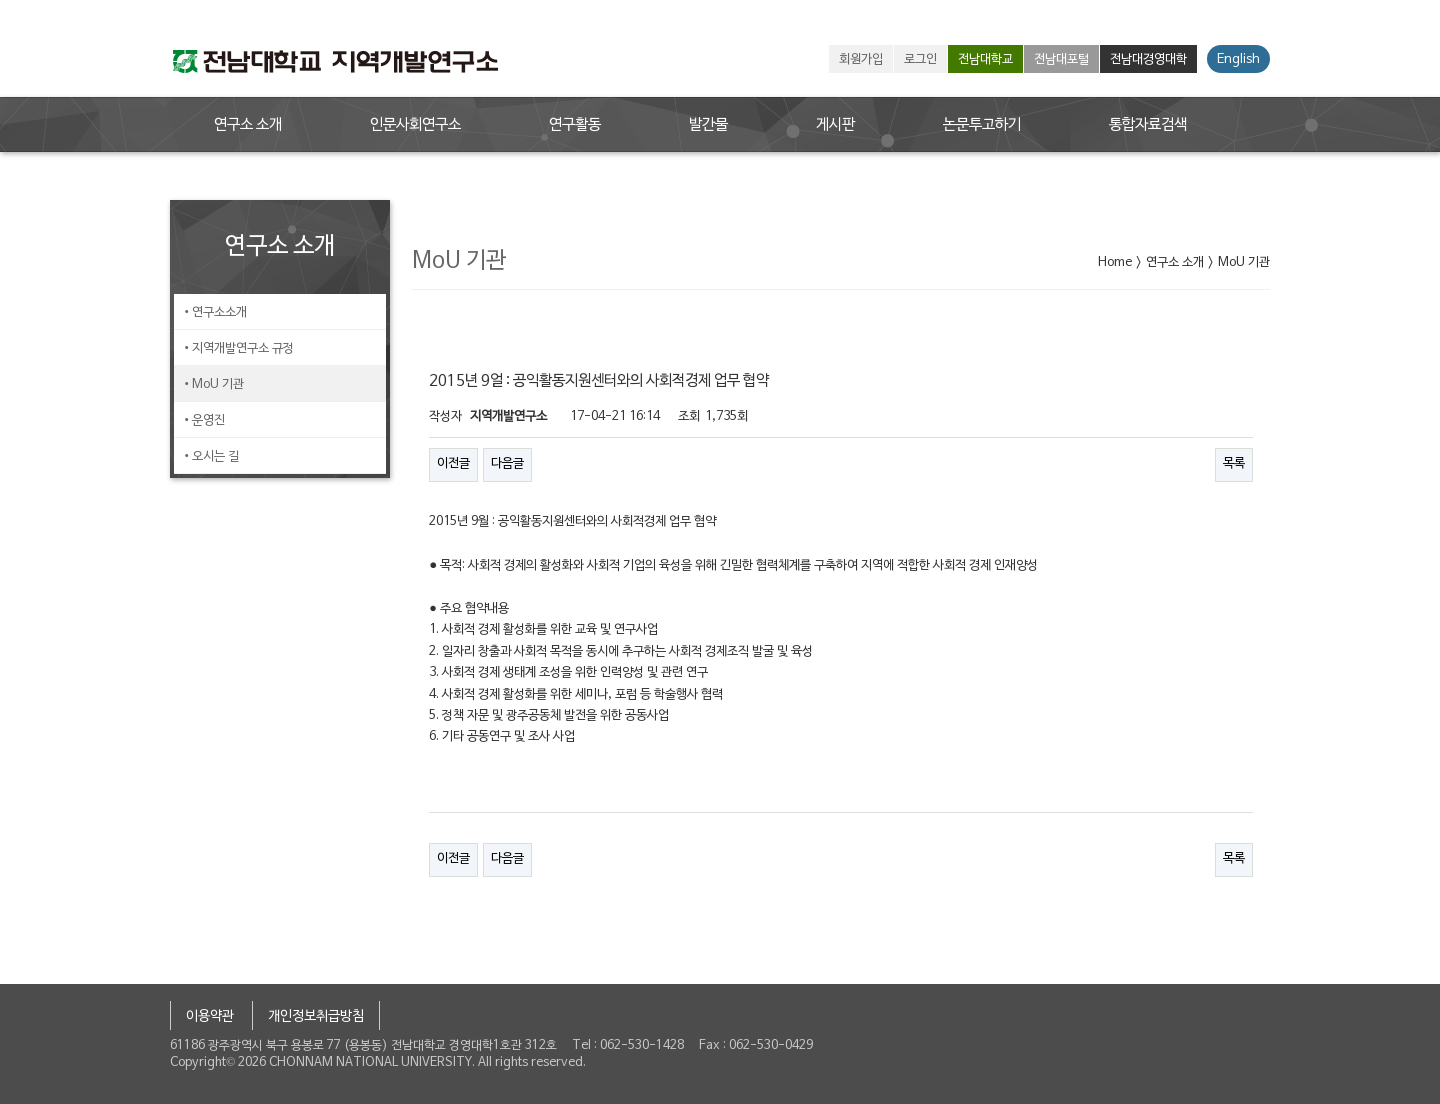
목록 (1234, 464)
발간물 (708, 125)
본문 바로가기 (0, 0)
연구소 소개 (248, 125)
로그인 (920, 60)
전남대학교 (985, 60)
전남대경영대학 (1148, 60)
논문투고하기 (982, 125)
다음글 (507, 464)
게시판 (835, 125)
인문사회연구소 (415, 125)
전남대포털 (1061, 60)
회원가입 (861, 60)
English (1238, 60)
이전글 (453, 464)
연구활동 (575, 125)
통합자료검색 (1148, 125)
